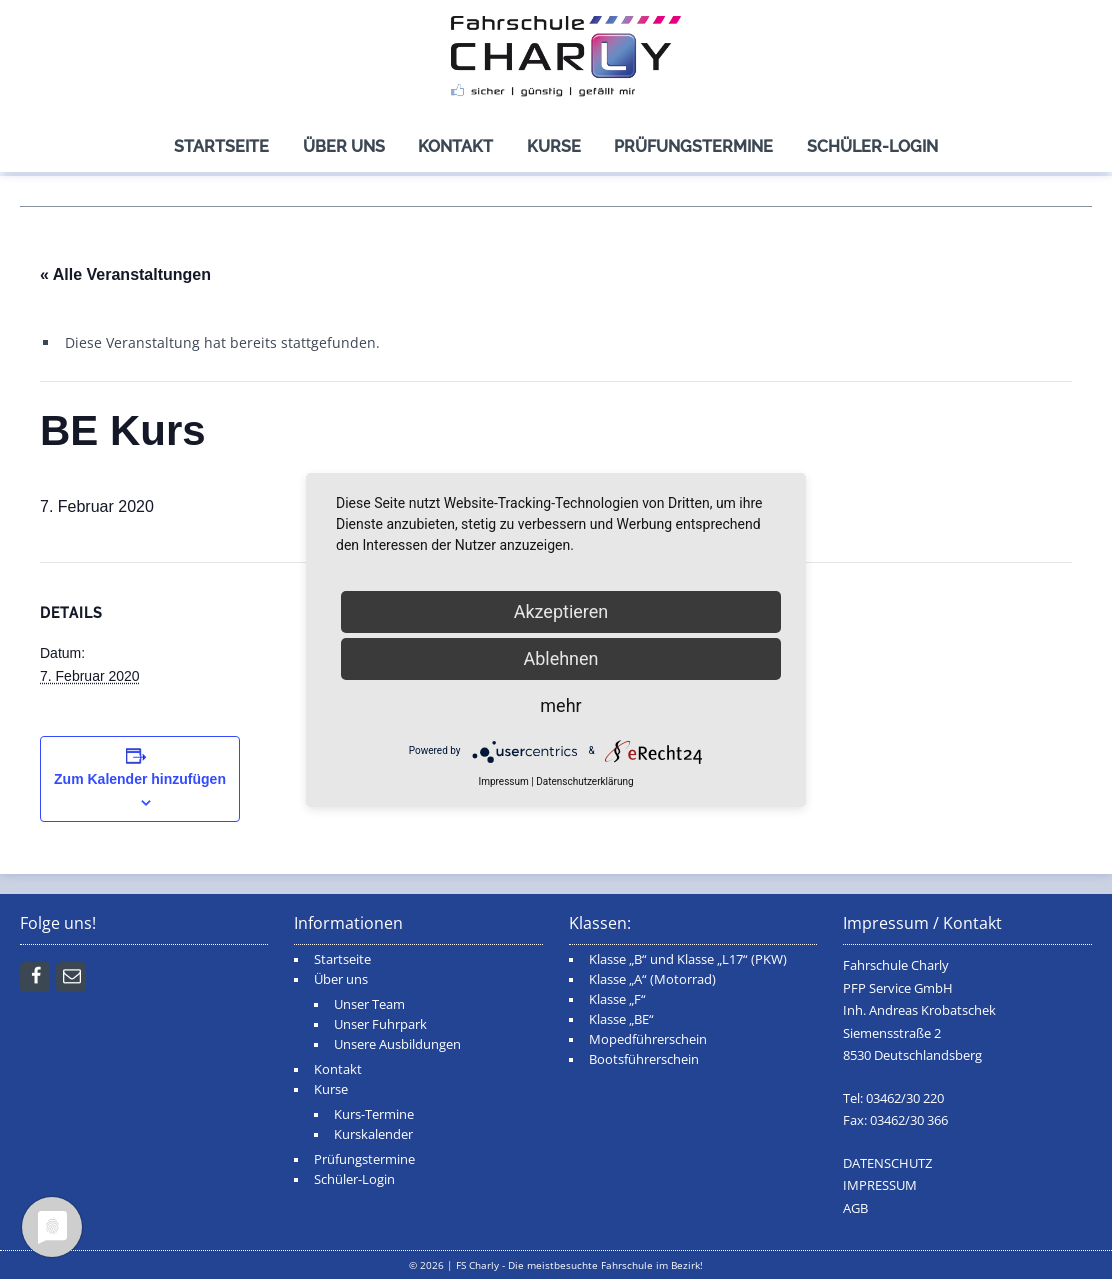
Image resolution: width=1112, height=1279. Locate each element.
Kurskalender (373, 1134)
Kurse (554, 146)
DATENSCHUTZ (887, 1163)
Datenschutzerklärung (584, 781)
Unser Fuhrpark (380, 1024)
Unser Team (369, 1004)
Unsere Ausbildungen (397, 1044)
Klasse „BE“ (621, 1019)
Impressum (503, 781)
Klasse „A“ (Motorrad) (652, 979)
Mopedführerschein (648, 1039)
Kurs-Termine (374, 1114)
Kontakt (455, 146)
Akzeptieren (561, 611)
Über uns (344, 146)
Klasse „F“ (617, 999)
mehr (560, 705)
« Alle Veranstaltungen (125, 274)
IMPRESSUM (880, 1185)
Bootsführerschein (644, 1059)
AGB (855, 1208)
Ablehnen (560, 658)
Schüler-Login (872, 146)
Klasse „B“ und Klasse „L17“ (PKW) (688, 959)
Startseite (221, 146)
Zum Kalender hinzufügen (140, 779)
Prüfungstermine (693, 146)
